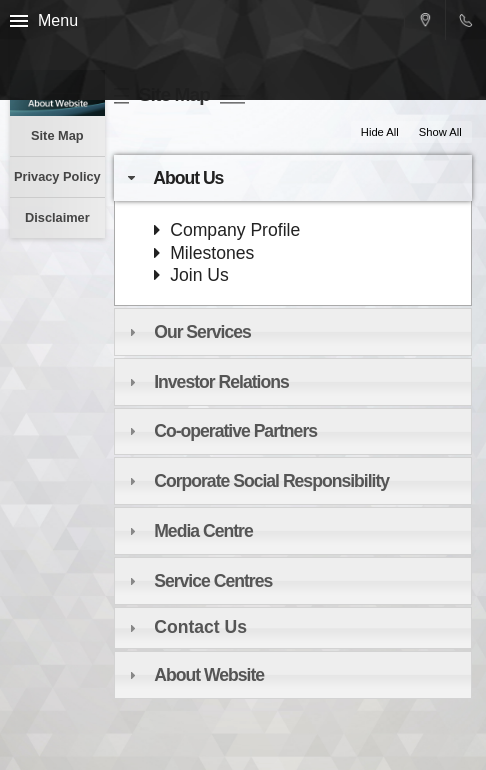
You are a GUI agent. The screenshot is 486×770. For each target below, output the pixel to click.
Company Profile (227, 230)
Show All (440, 132)
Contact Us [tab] (185, 627)
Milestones (204, 253)
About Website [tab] (194, 675)
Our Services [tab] (187, 332)
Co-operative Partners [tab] (220, 431)
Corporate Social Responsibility (271, 481)
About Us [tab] (173, 178)
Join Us (191, 275)
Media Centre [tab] (188, 531)
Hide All (380, 132)
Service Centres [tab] (198, 581)
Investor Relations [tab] (206, 382)
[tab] (292, 481)
